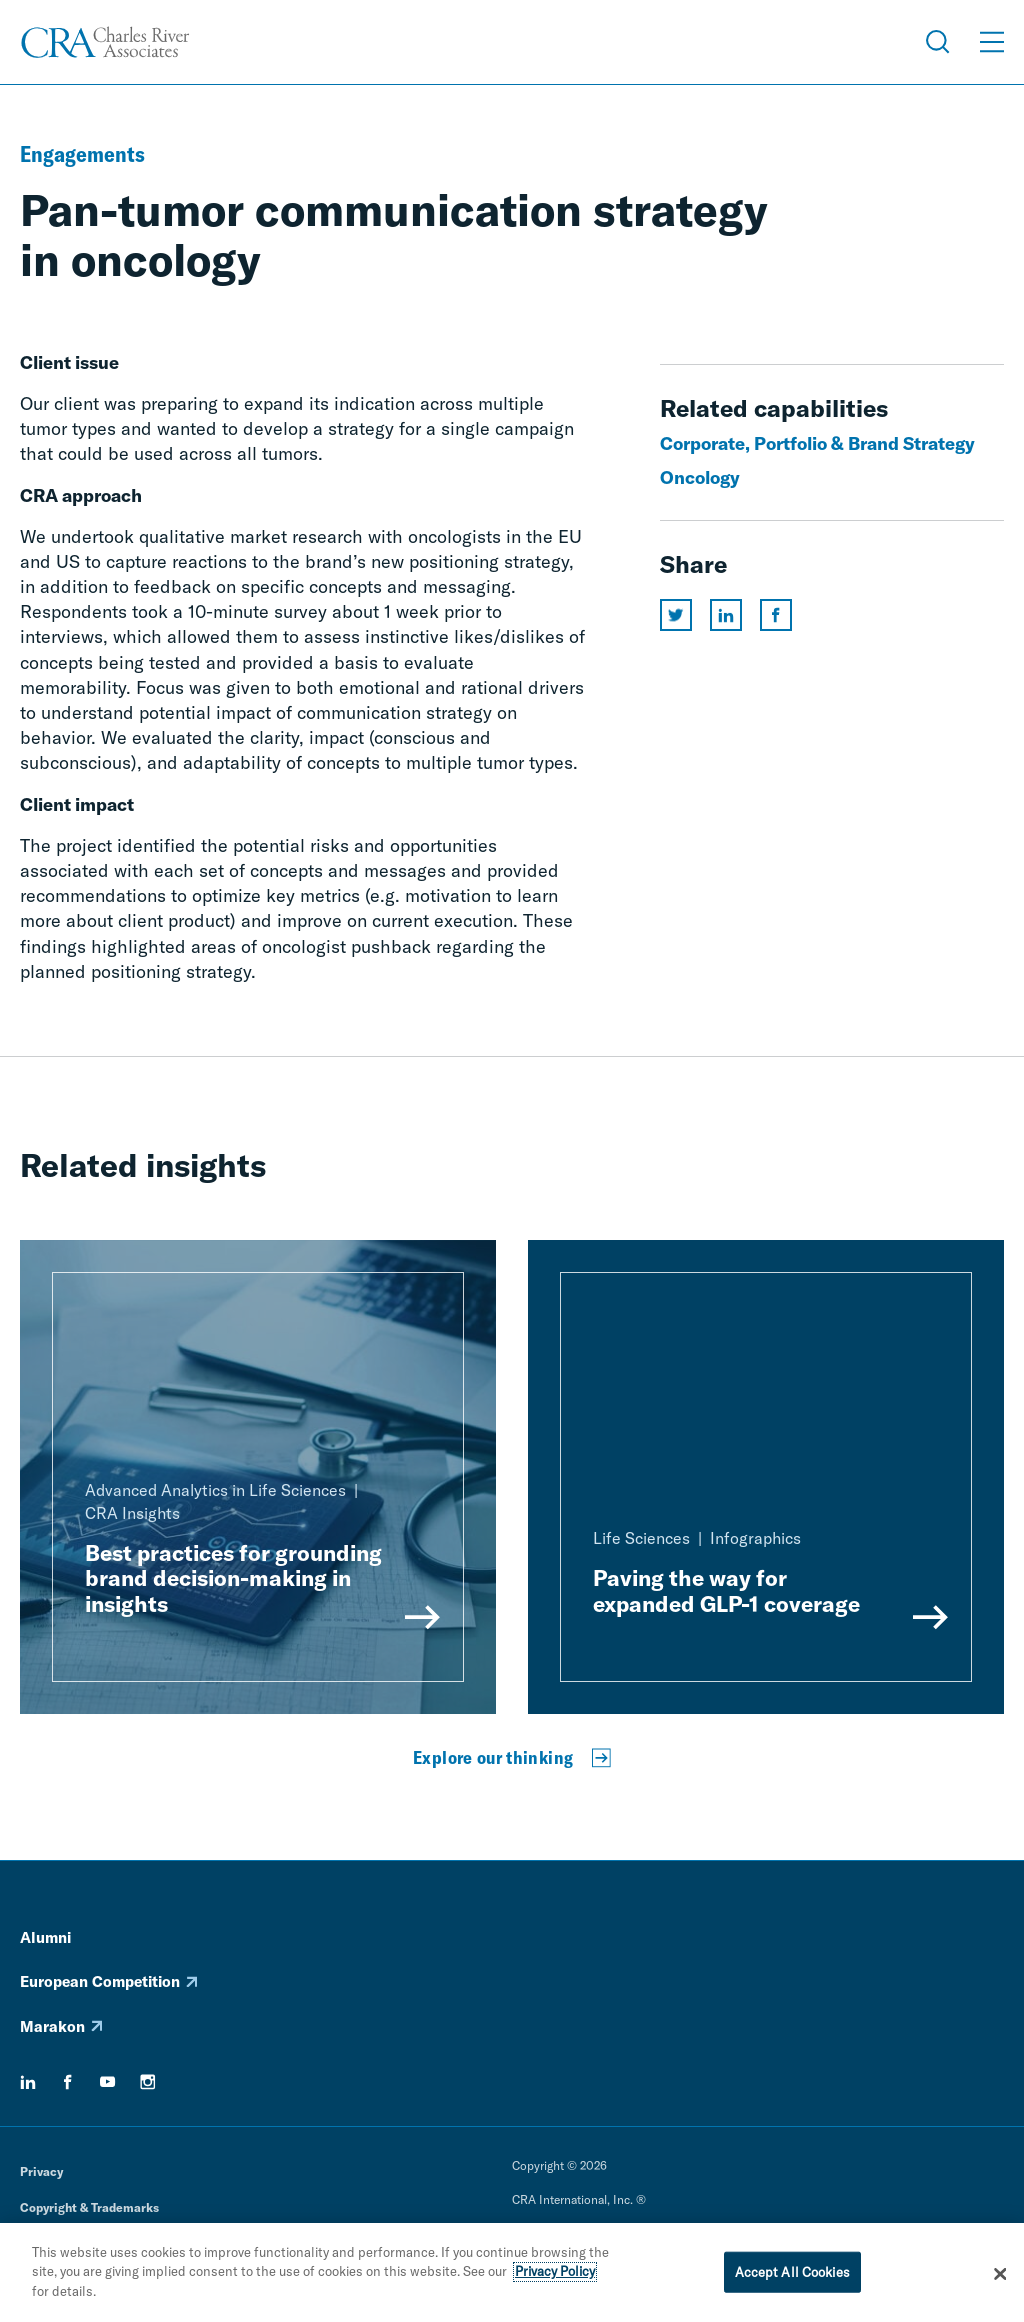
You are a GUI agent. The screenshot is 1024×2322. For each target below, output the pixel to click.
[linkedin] (28, 2082)
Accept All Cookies (792, 2278)
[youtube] (108, 2082)
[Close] (1000, 2280)
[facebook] (68, 2082)
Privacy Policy (555, 2278)
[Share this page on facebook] (776, 615)
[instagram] (148, 2082)
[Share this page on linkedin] (726, 615)
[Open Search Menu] (938, 42)
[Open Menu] (992, 42)
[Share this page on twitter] (676, 615)
